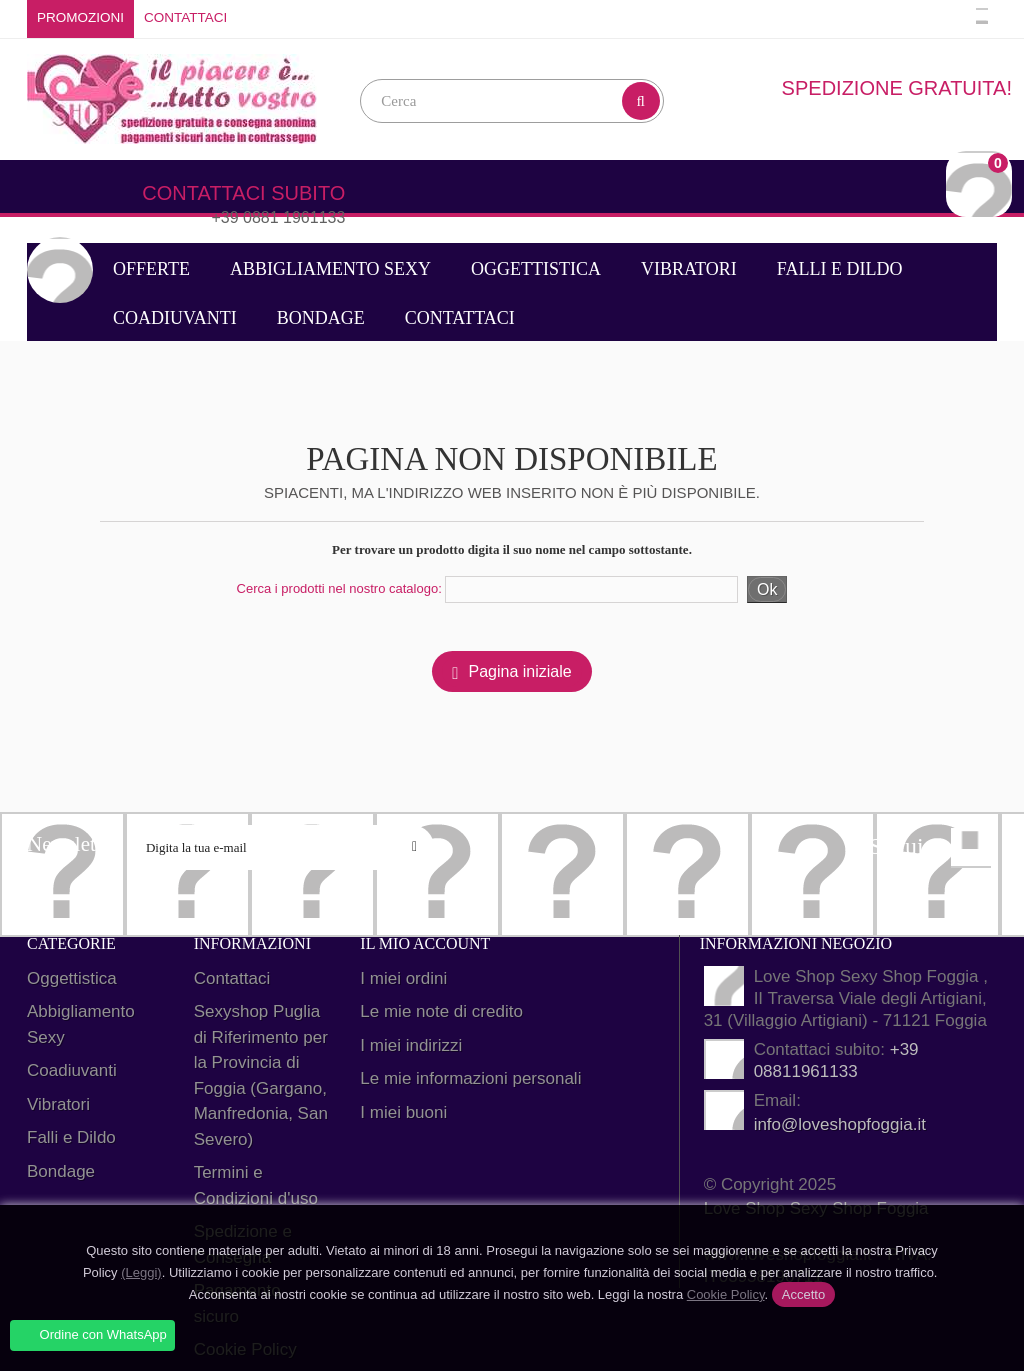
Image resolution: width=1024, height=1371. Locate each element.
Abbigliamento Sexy (330, 269)
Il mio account (425, 943)
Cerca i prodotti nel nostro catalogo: (339, 588)
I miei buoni (403, 1112)
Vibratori (689, 269)
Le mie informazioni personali (470, 1078)
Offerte (151, 269)
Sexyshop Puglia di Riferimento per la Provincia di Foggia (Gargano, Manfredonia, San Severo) (261, 1075)
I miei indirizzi (411, 1045)
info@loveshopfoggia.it (840, 1124)
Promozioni (80, 17)
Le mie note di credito (441, 1011)
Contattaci (185, 17)
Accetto (803, 1294)
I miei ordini (403, 978)
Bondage (321, 318)
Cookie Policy (726, 1294)
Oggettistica (536, 269)
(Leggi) (141, 1272)
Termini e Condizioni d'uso (256, 1185)
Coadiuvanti (175, 318)
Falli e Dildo (840, 269)
